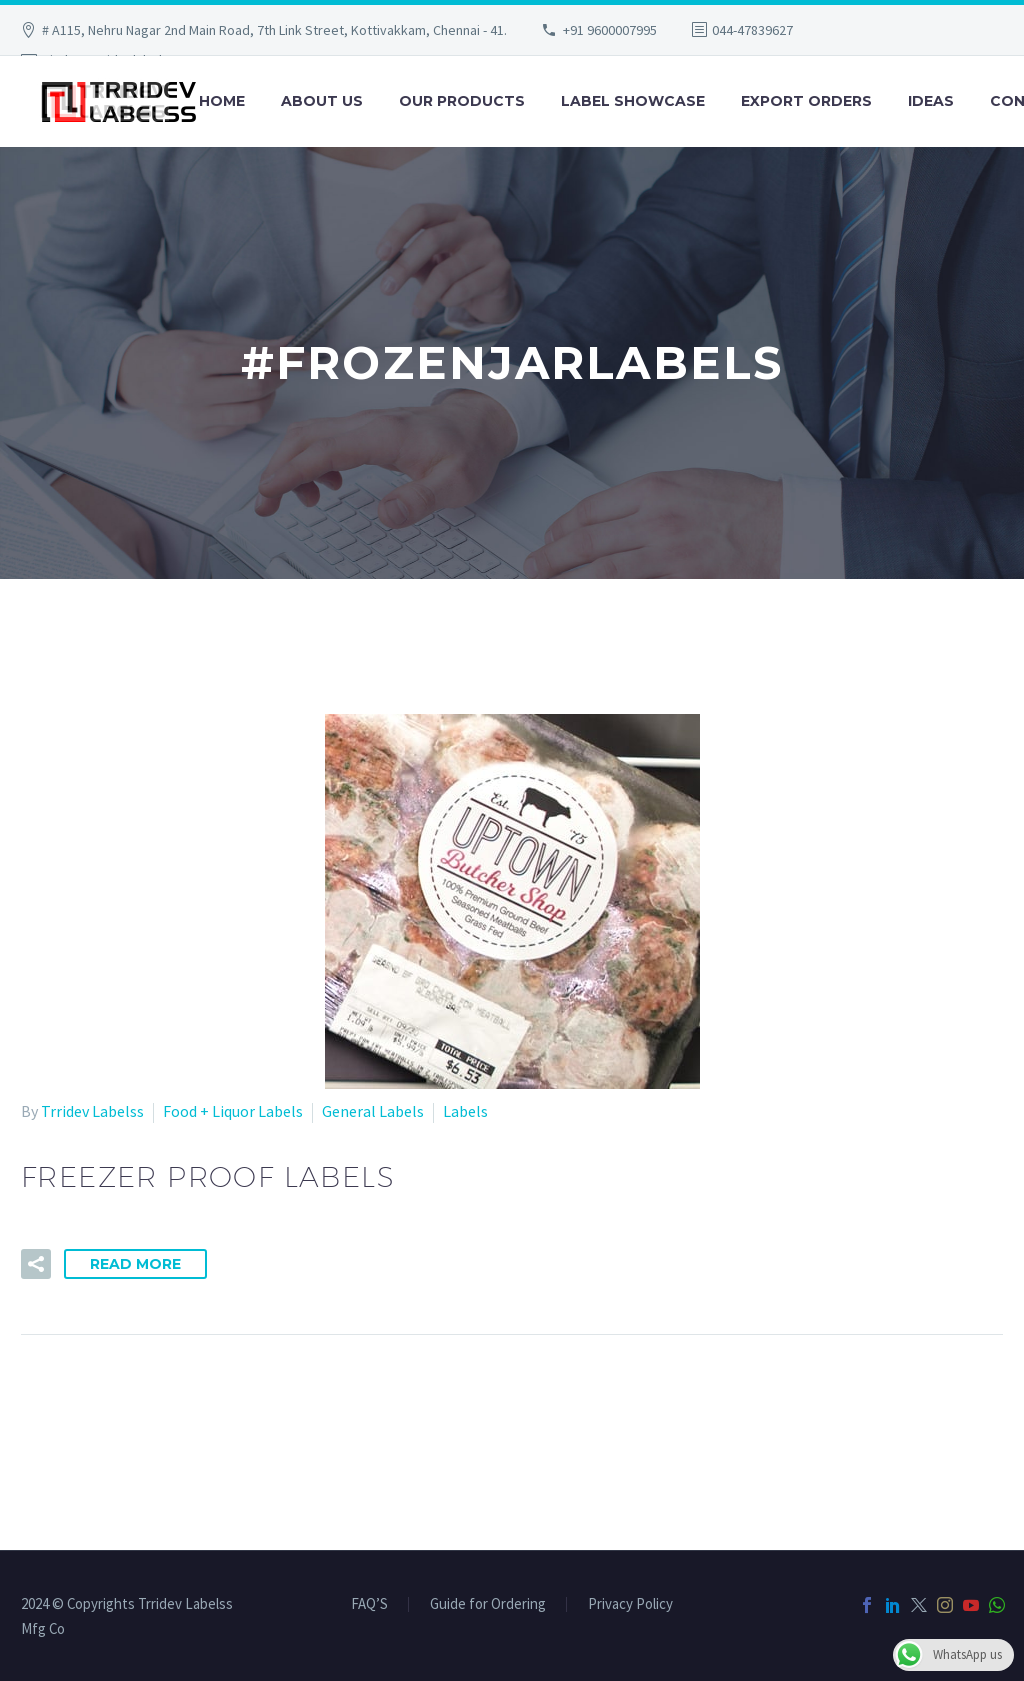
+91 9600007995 (610, 30)
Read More (135, 1264)
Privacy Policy (630, 1604)
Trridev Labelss (92, 1111)
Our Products (462, 101)
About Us (322, 101)
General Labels (373, 1111)
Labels (465, 1111)
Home (222, 101)
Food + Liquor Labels (233, 1111)
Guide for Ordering (488, 1604)
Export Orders (806, 101)
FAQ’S (369, 1604)
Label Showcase (633, 101)
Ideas (931, 101)
